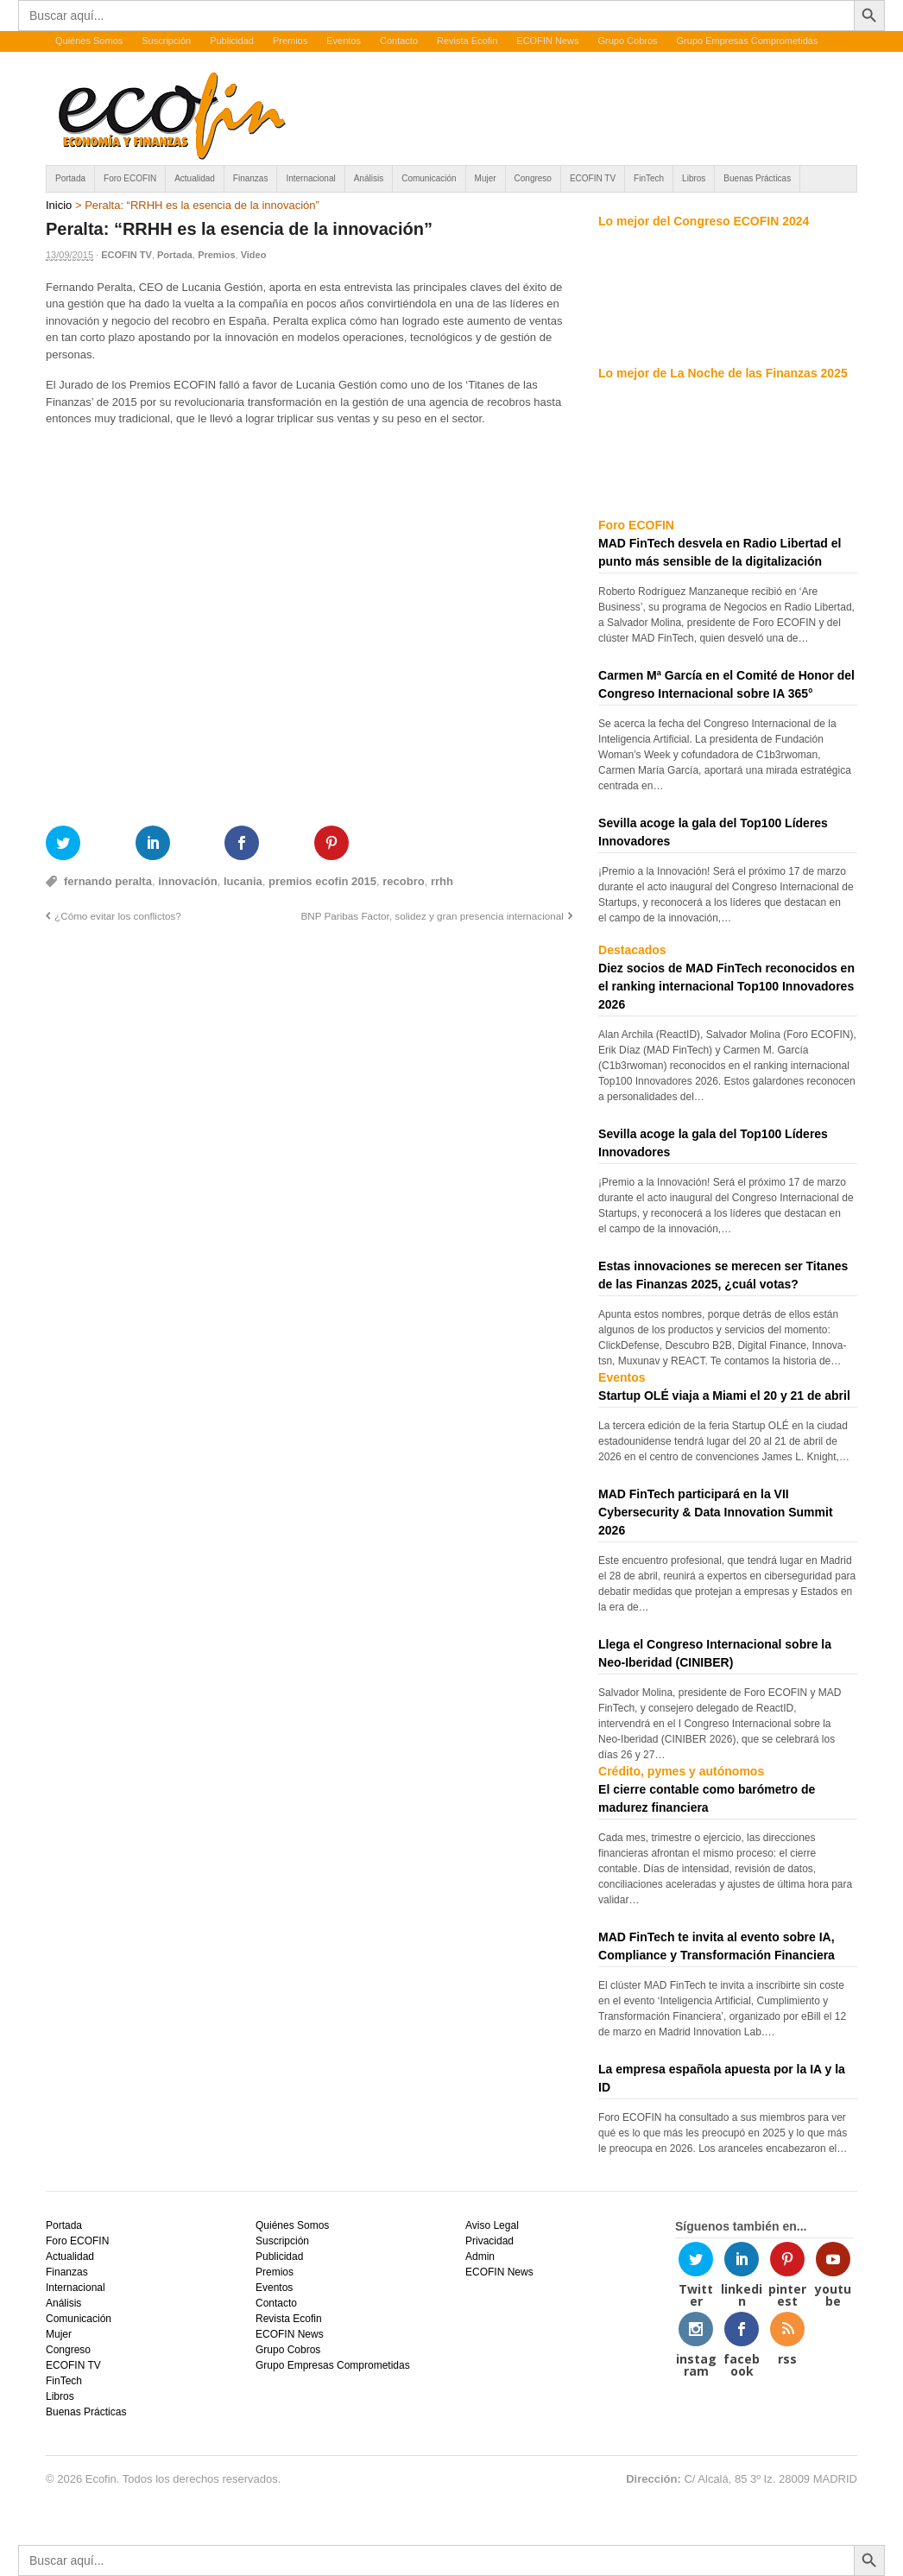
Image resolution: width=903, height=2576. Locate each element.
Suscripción (166, 40)
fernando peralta (108, 881)
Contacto (399, 40)
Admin (480, 2256)
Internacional (310, 178)
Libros (693, 178)
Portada (70, 178)
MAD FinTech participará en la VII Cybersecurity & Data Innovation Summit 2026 (715, 1512)
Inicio (59, 205)
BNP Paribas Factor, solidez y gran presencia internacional (431, 915)
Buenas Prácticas (757, 178)
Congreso (533, 178)
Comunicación (428, 178)
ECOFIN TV (593, 178)
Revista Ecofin (467, 40)
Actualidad (194, 178)
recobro (403, 881)
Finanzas (250, 178)
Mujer (485, 178)
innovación (188, 881)
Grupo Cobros (627, 40)
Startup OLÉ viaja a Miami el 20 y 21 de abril (724, 1395)
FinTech (649, 178)
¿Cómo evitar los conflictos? (117, 915)
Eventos (343, 40)
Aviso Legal (492, 2225)
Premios (290, 40)
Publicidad (232, 40)
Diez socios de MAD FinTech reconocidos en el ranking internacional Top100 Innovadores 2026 (726, 986)
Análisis (368, 178)
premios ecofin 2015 (322, 881)
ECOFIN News (547, 40)
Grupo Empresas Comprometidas (747, 40)
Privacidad (489, 2241)
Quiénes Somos (89, 40)
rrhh (442, 881)
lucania (243, 881)
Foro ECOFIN (130, 178)
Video (254, 255)
